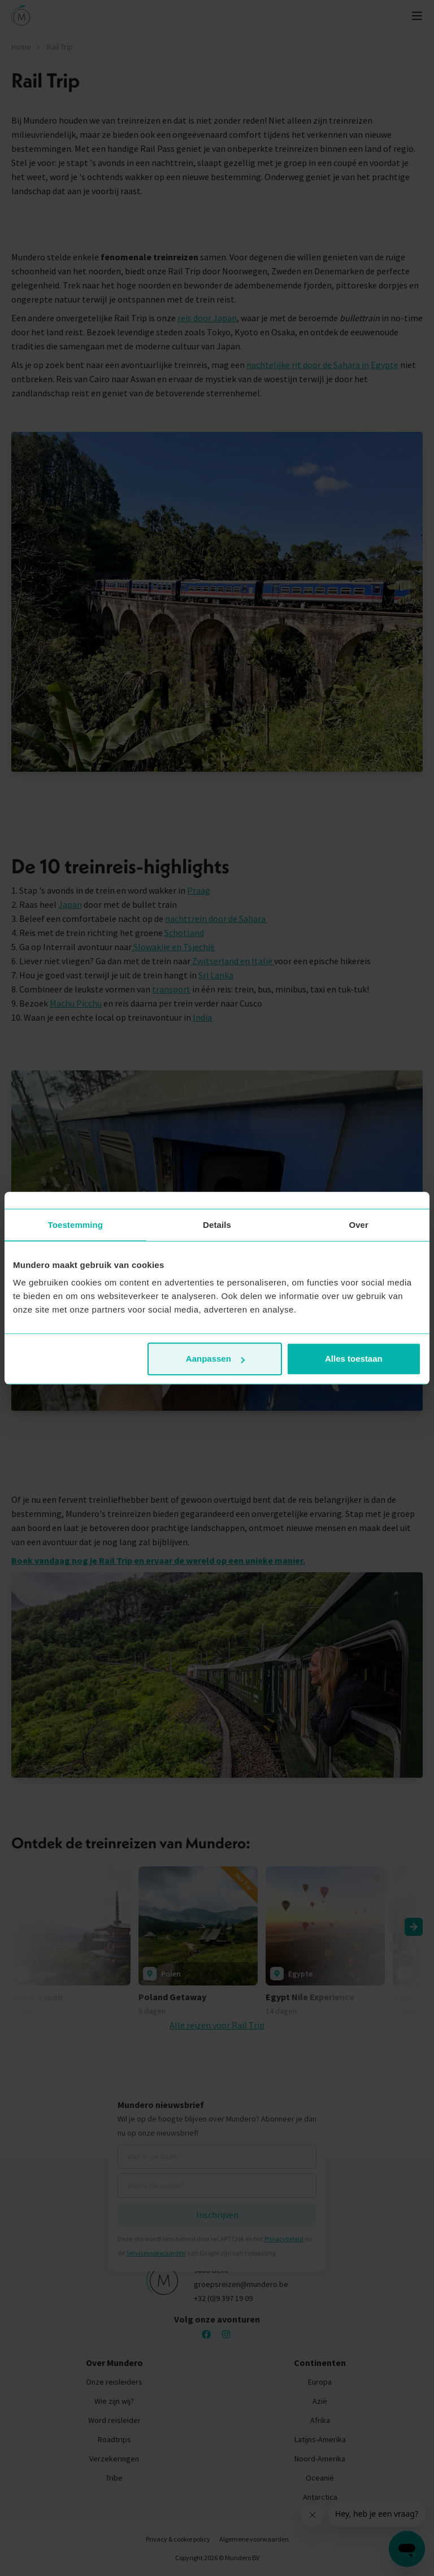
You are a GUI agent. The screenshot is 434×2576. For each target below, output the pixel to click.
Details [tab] (217, 1225)
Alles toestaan (354, 1358)
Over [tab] (358, 1225)
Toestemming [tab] (75, 1225)
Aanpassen (215, 1358)
